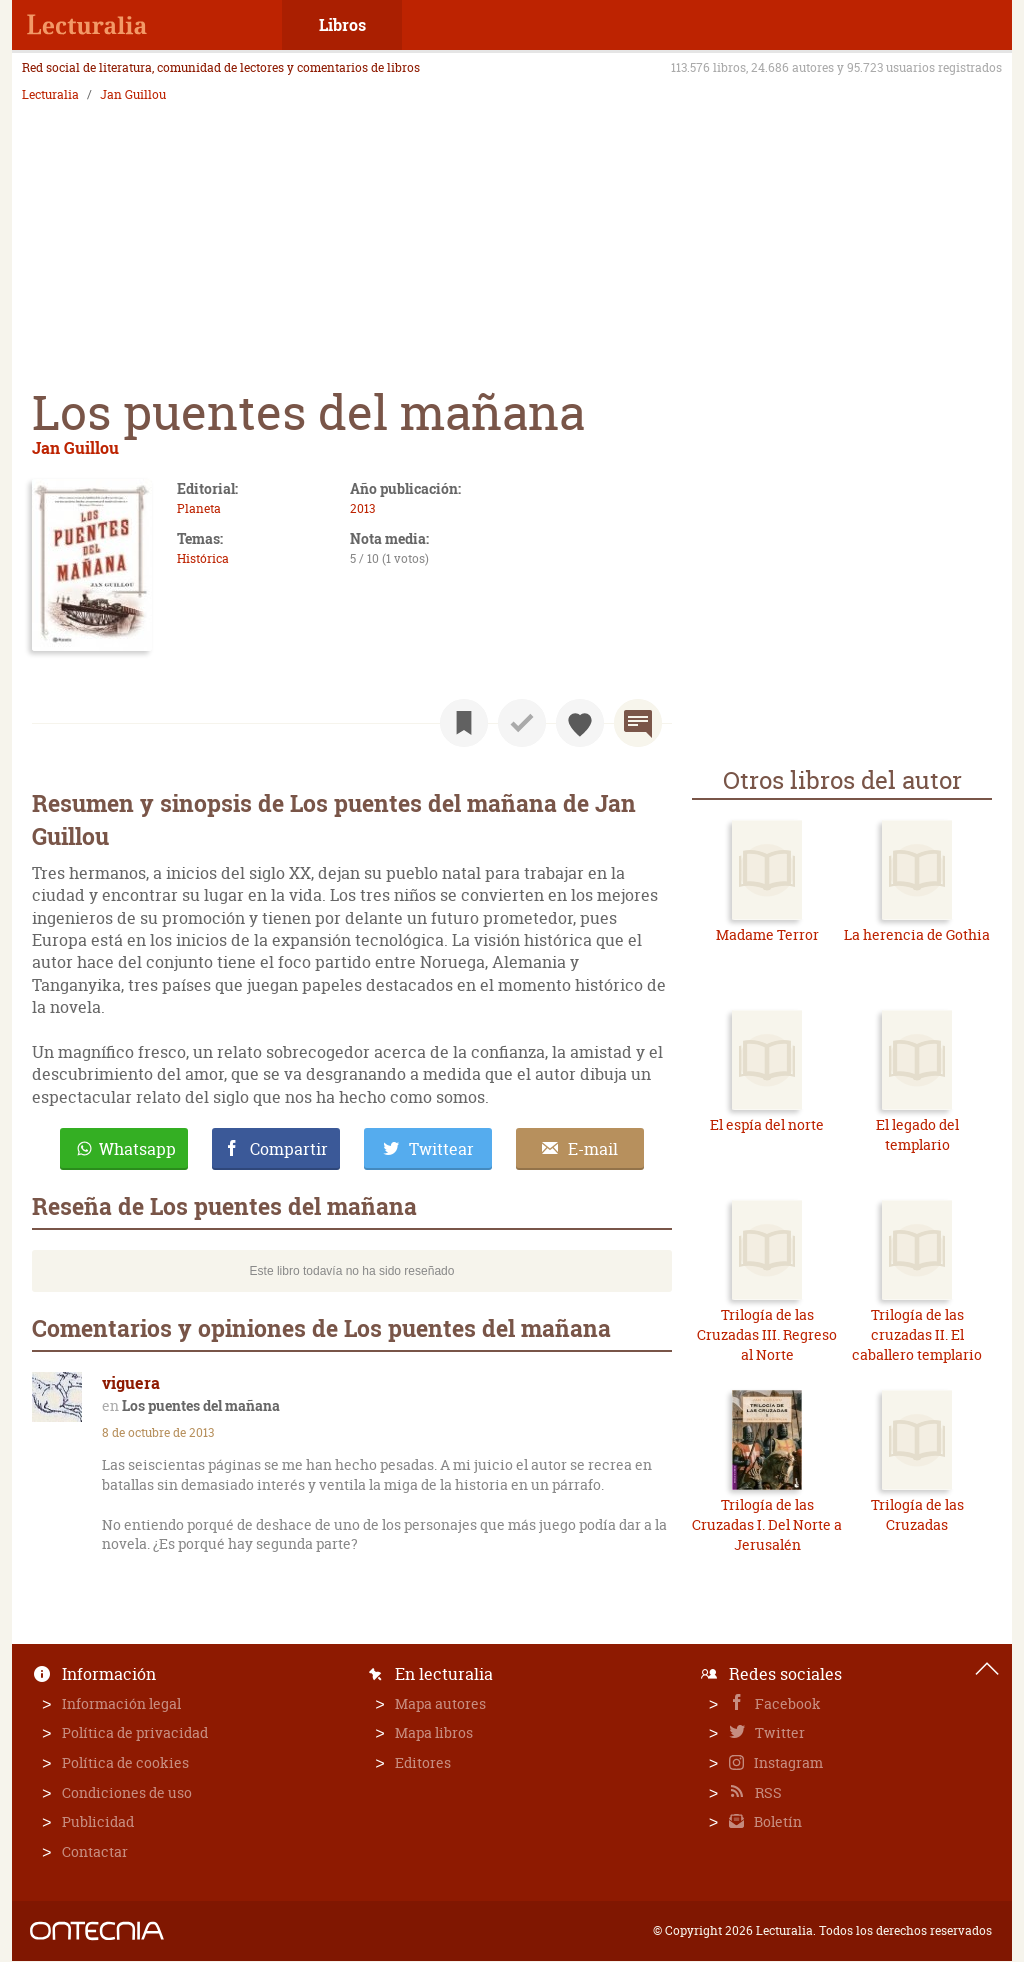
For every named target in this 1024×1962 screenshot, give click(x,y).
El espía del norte (767, 1124)
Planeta (199, 508)
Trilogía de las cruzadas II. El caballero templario (917, 1334)
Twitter (778, 1732)
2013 (362, 508)
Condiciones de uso (127, 1792)
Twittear (441, 1149)
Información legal (121, 1703)
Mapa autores (440, 1703)
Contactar (95, 1851)
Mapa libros (434, 1732)
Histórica (203, 558)
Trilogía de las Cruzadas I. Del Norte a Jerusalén (767, 1524)
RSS (767, 1792)
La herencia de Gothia (917, 934)
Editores (423, 1762)
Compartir (289, 1149)
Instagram (787, 1762)
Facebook (786, 1703)
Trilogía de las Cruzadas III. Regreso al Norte (767, 1334)
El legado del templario (917, 1134)
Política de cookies (125, 1762)
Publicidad (98, 1821)
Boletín (776, 1821)
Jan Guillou (133, 95)
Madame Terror (767, 934)
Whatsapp (137, 1149)
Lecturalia (50, 95)
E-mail (593, 1149)
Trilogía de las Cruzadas (917, 1514)
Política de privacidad (135, 1732)
